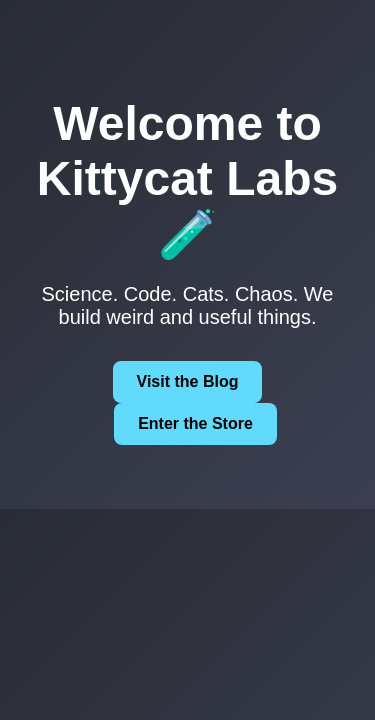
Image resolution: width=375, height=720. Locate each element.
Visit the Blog (188, 381)
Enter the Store (195, 423)
